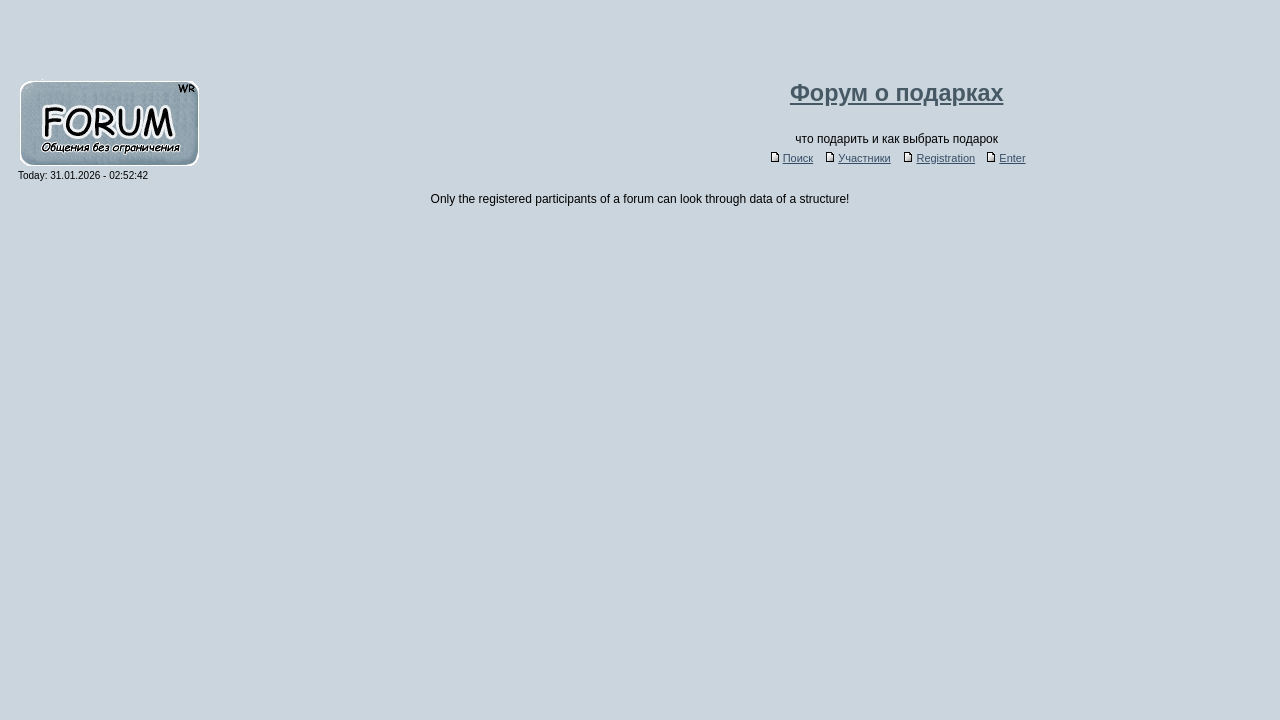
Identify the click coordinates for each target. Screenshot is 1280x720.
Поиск (792, 158)
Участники (858, 158)
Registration (939, 158)
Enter (1006, 158)
